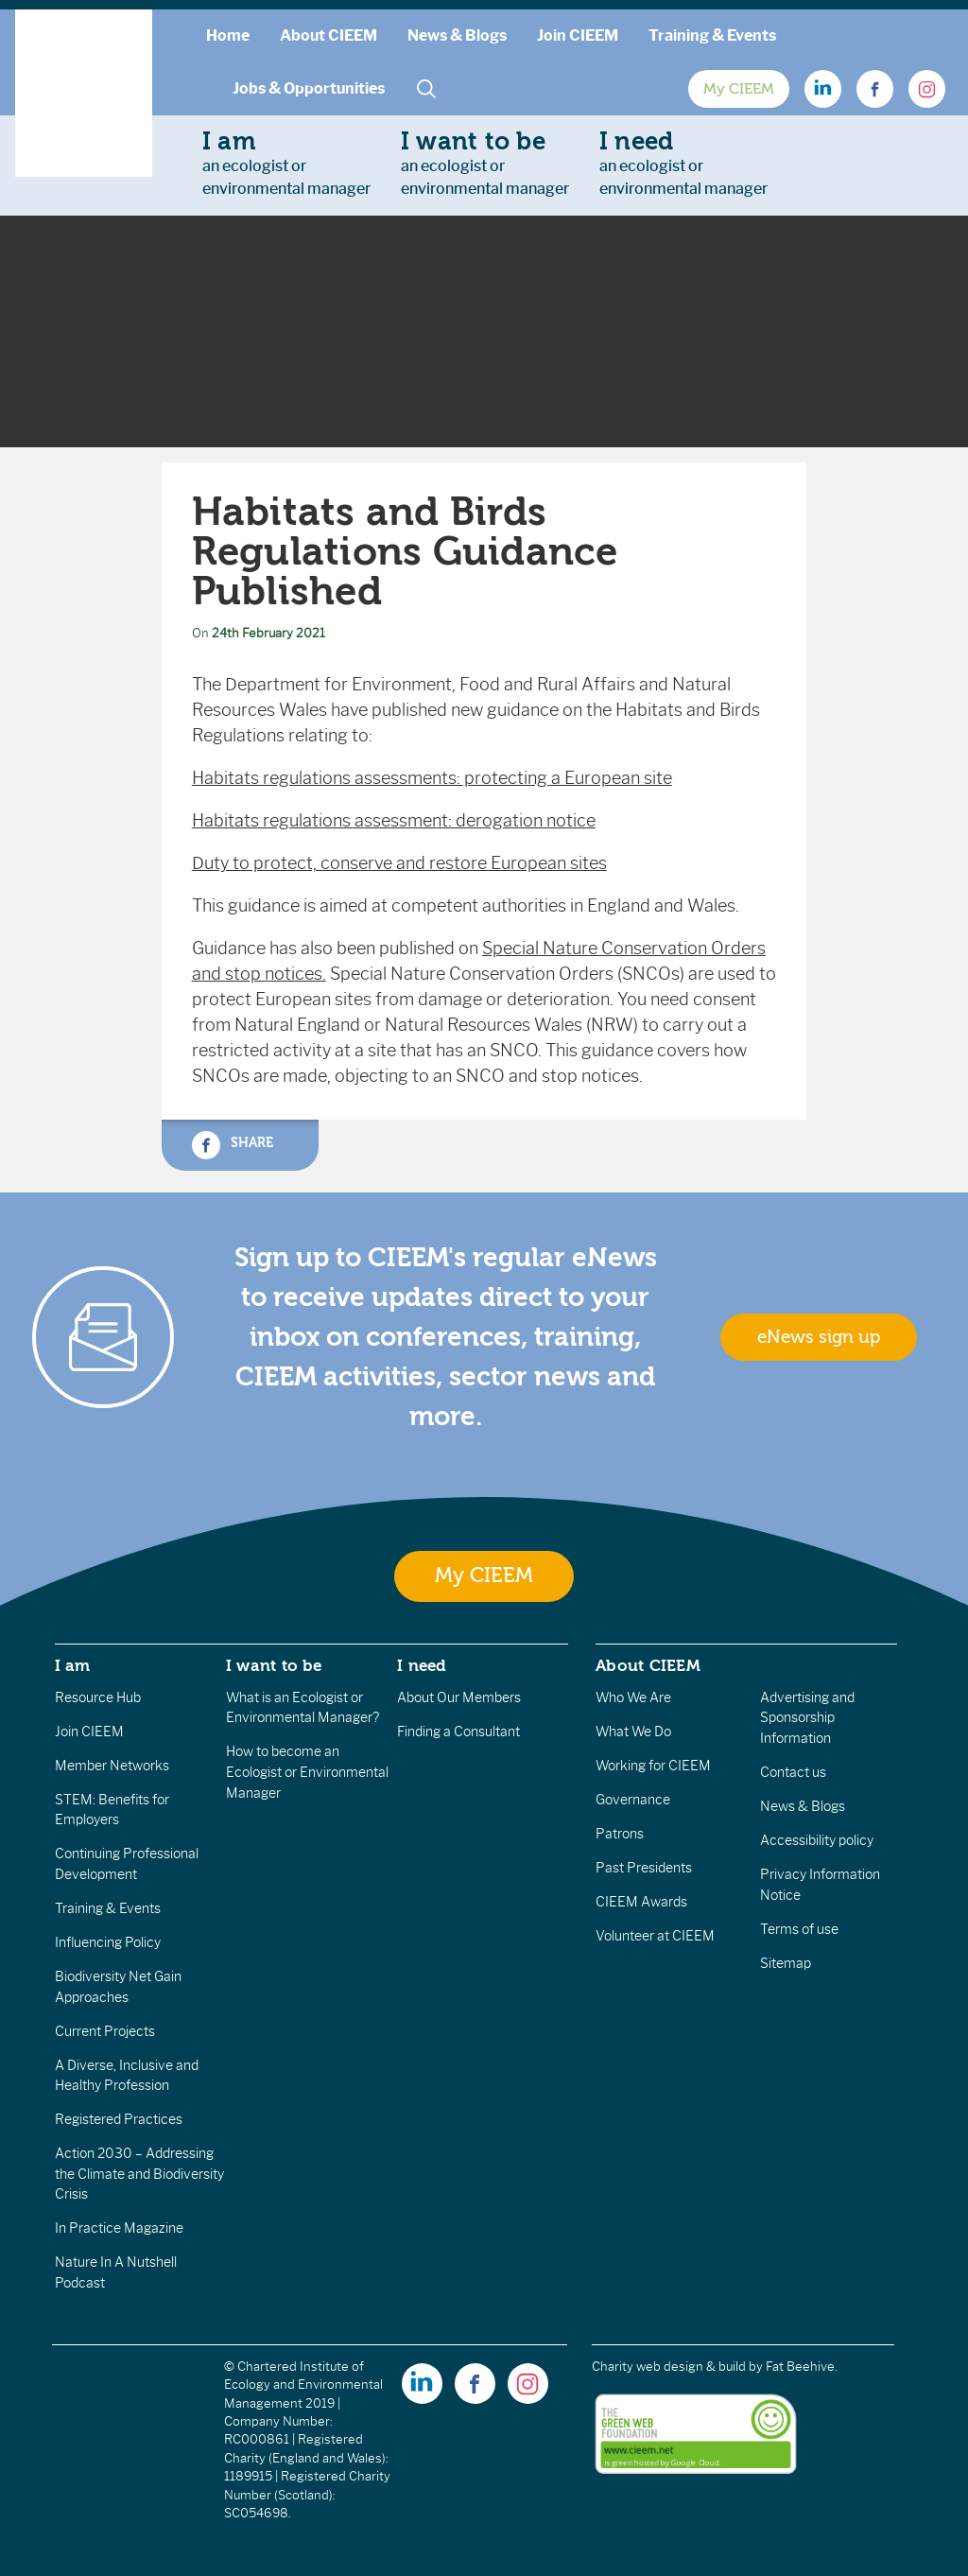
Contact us (793, 1772)
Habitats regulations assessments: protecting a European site (432, 778)
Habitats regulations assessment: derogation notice (394, 820)
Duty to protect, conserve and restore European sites (399, 863)
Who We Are (633, 1697)
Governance (633, 1799)
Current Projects (105, 2031)
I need (421, 1665)
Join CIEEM (577, 35)
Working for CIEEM (653, 1765)
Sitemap (785, 1963)
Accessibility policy (816, 1840)
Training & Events (712, 35)
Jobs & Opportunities (309, 88)
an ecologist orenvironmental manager (286, 163)
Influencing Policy (108, 1942)
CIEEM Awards (641, 1901)
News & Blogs (457, 35)
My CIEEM (738, 88)
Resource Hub (98, 1697)
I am (73, 1665)
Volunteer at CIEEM (655, 1935)
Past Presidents (644, 1867)
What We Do (633, 1731)
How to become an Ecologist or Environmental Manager (307, 1772)
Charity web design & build (669, 2366)
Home (228, 35)
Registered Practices (118, 2119)
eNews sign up (818, 1337)
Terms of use (799, 1929)
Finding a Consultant (458, 1731)
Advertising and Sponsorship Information (807, 1718)
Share (232, 1145)
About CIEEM (328, 35)
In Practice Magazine (119, 2228)
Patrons (620, 1833)
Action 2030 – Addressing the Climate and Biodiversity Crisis (139, 2173)
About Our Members (459, 1697)
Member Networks (112, 1765)
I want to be (274, 1665)
